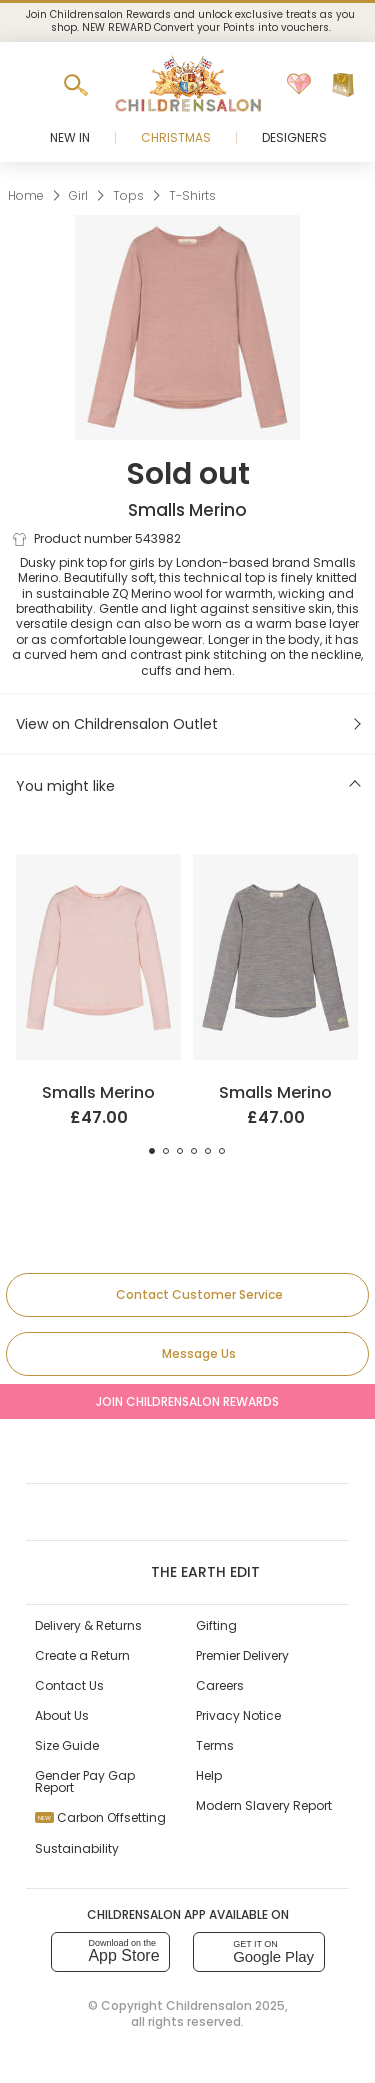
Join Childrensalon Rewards (187, 1401)
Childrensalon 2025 (225, 2005)
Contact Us (69, 1685)
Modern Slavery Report (264, 1805)
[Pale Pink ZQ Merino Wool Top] (98, 861)
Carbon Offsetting (100, 1817)
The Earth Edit (187, 1572)
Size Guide (67, 1745)
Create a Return (82, 1655)
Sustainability (77, 1848)
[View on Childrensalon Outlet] (187, 724)
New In (70, 137)
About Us (62, 1715)
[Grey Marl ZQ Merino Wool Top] (275, 861)
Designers (294, 137)
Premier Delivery (242, 1655)
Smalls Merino (187, 510)
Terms (215, 1745)
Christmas (176, 137)
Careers (220, 1685)
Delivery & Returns (88, 1625)
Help (209, 1775)
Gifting (216, 1625)
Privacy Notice (238, 1715)
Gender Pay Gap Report (85, 1781)
